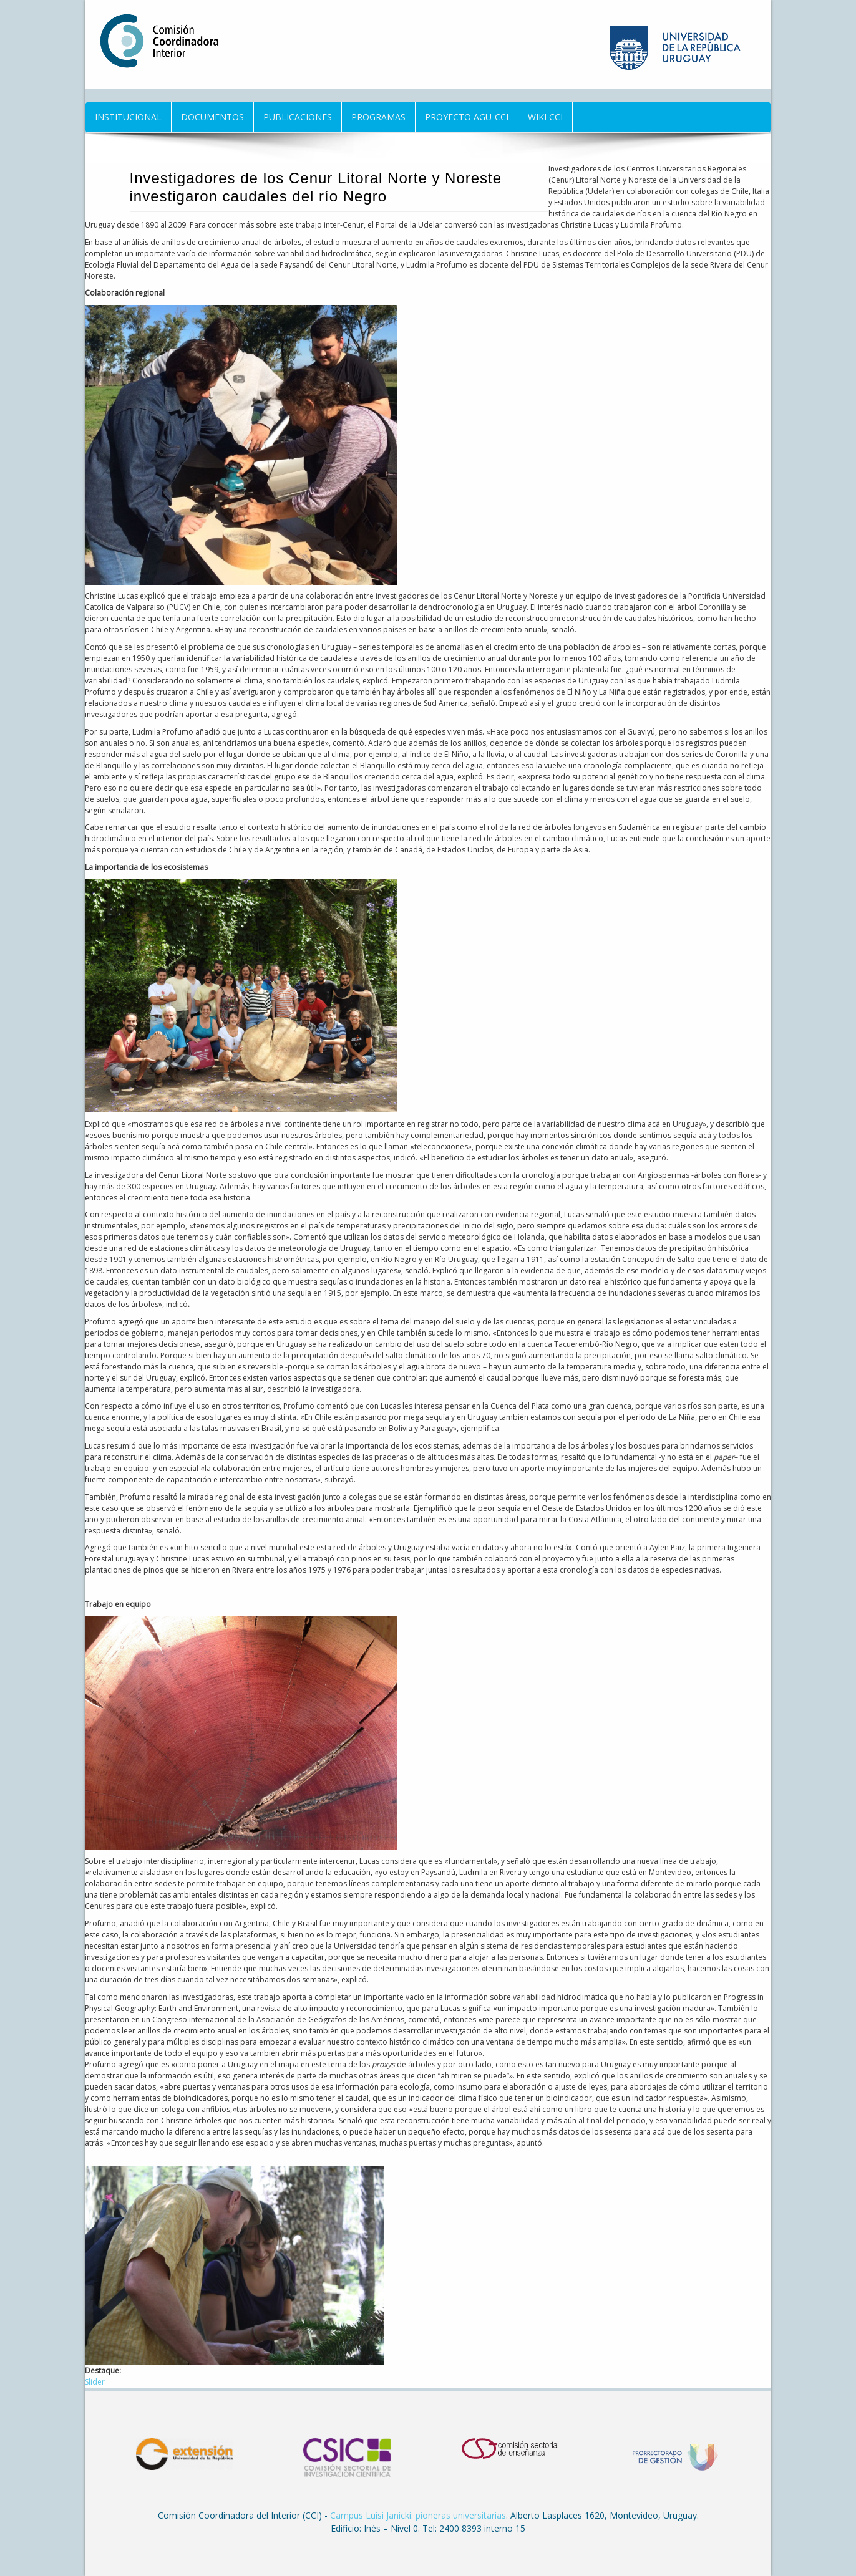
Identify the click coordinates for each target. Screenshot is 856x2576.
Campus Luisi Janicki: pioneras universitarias (418, 2515)
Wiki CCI (545, 117)
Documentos (212, 117)
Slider (95, 2381)
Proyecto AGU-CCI (466, 117)
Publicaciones (297, 117)
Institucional (128, 117)
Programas (378, 117)
